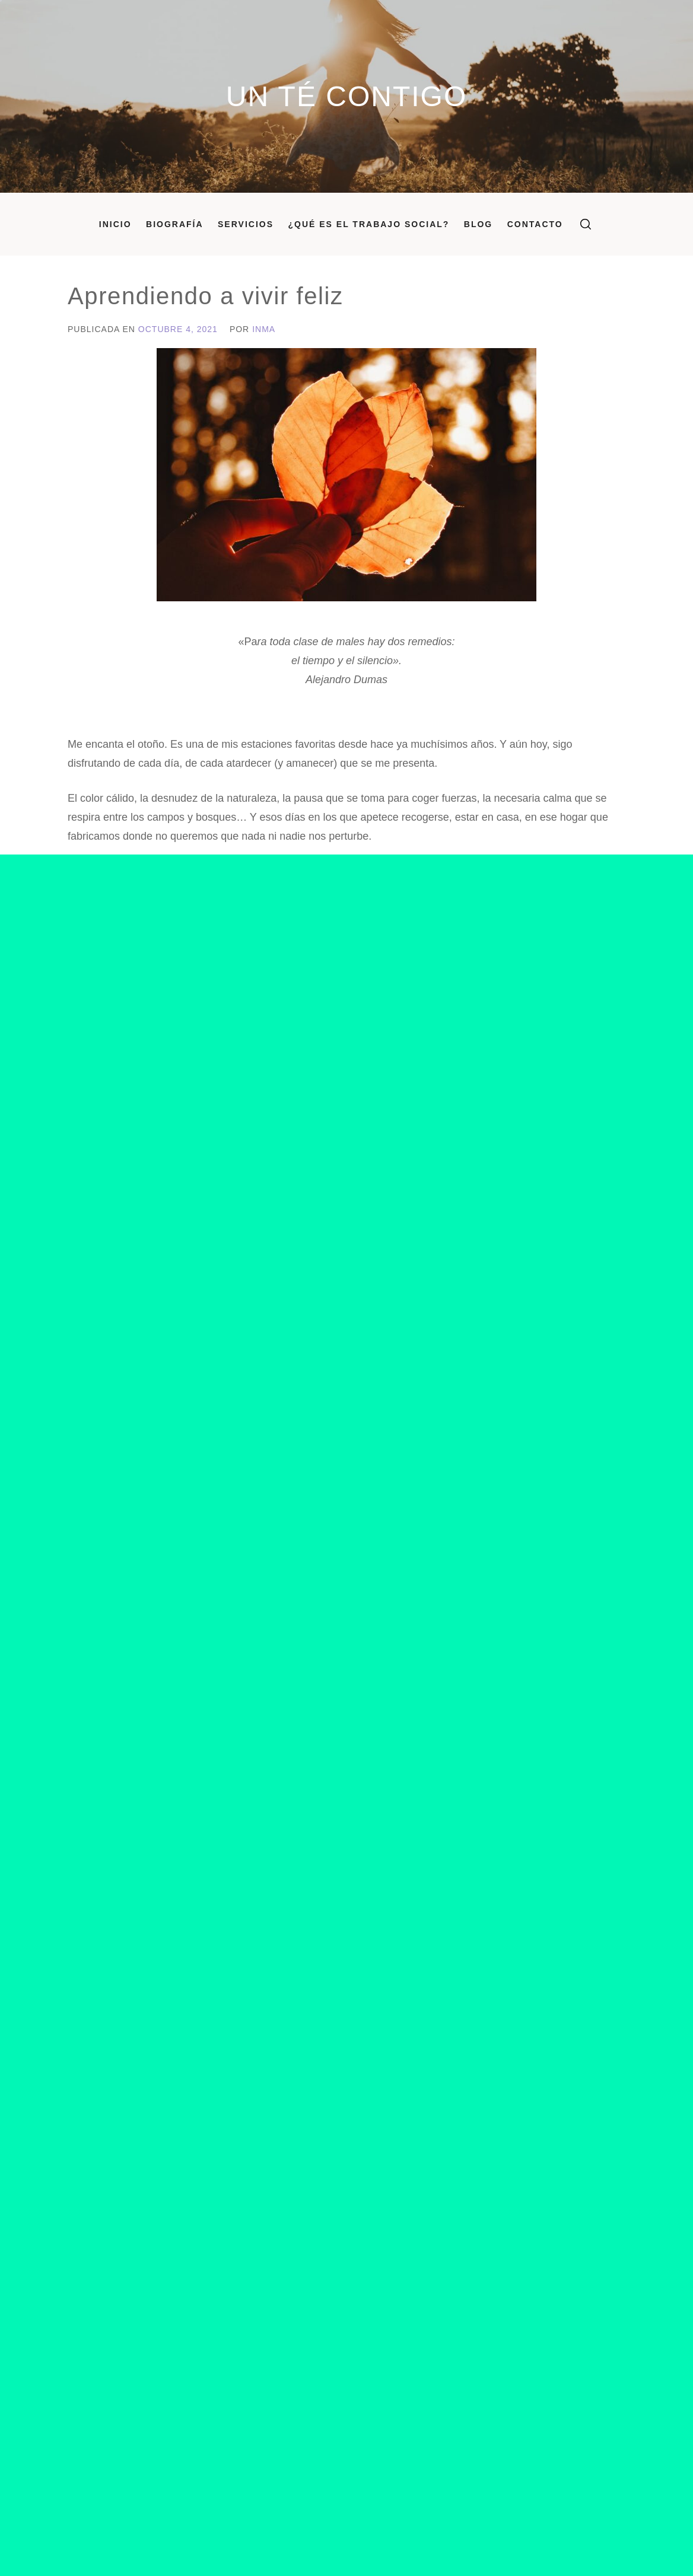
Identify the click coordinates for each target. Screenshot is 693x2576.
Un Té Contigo (346, 96)
